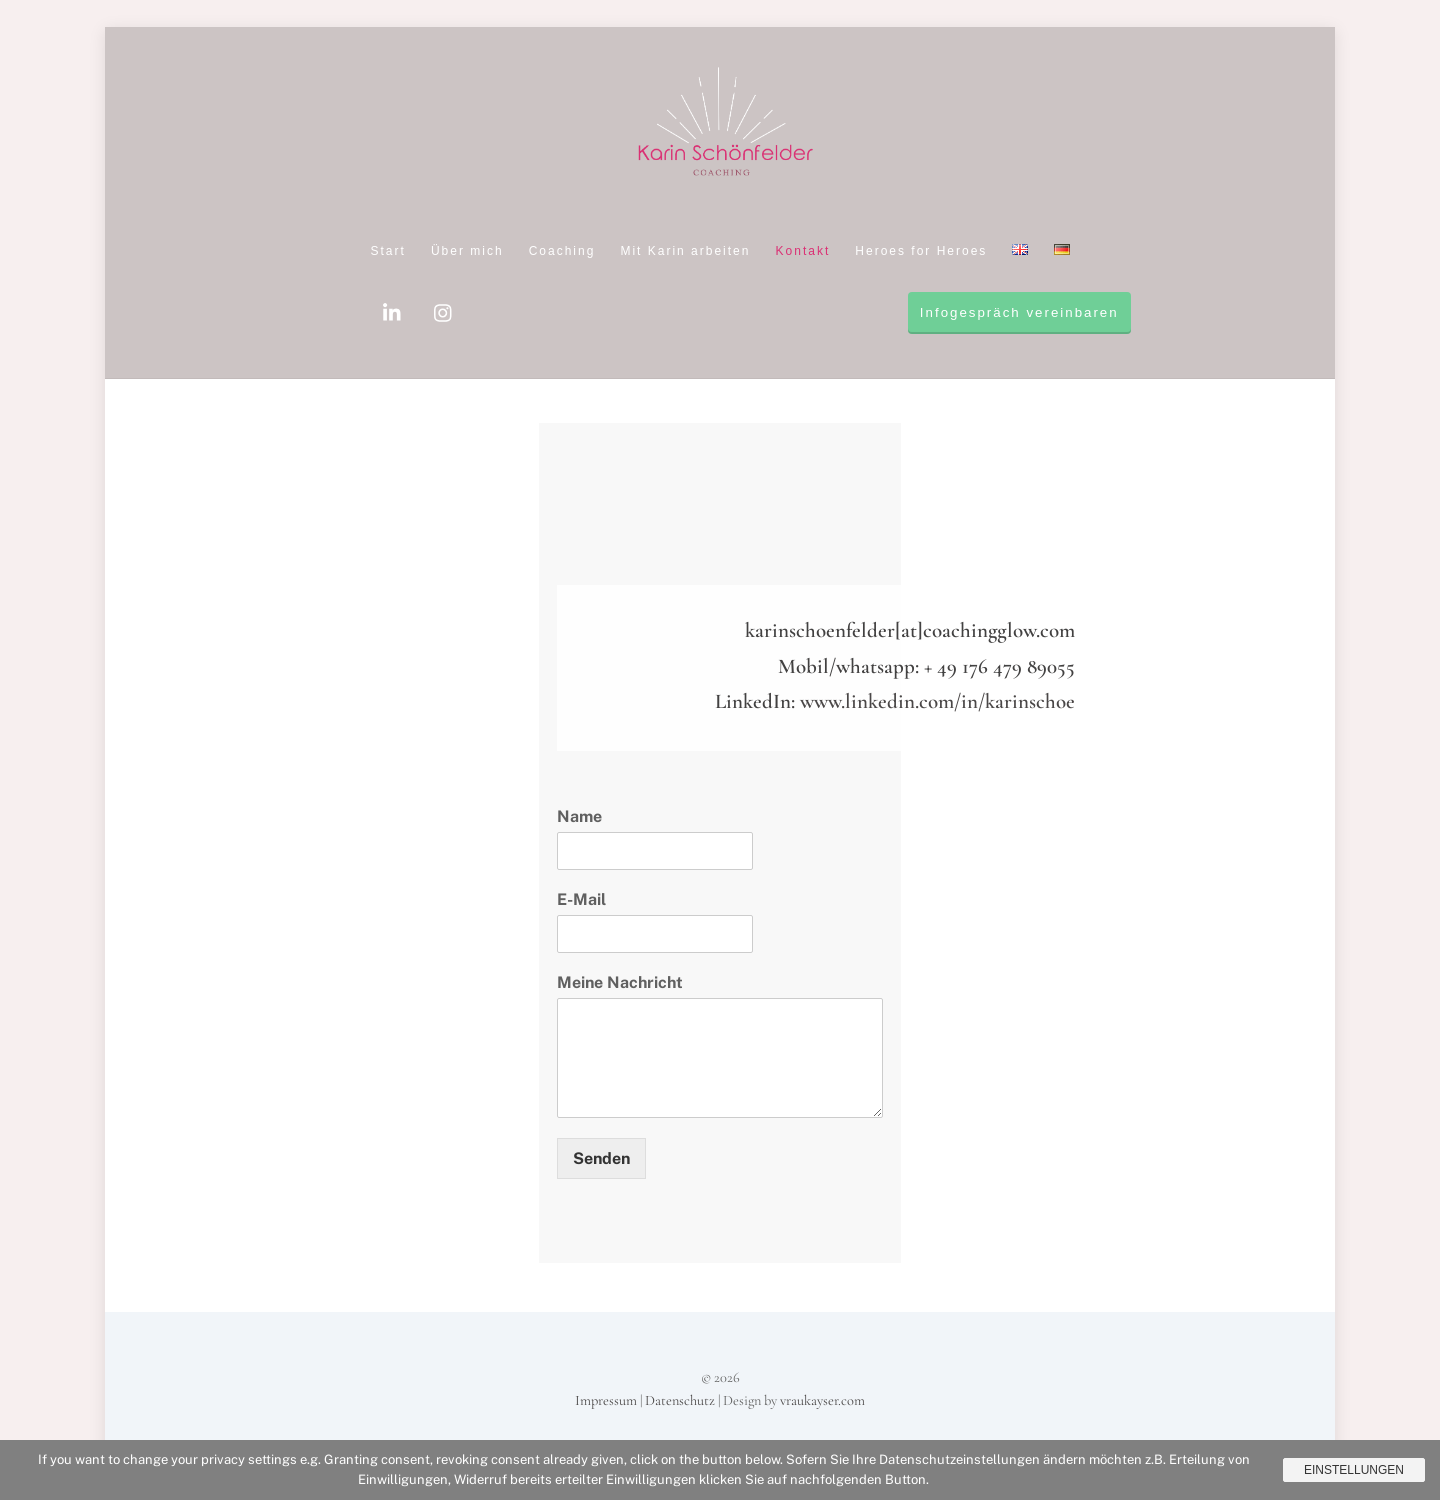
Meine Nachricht (620, 982)
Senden (601, 1158)
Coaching (562, 251)
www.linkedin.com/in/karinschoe (937, 701)
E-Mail (581, 899)
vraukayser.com (822, 1400)
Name (579, 816)
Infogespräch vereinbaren (1019, 312)
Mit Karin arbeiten (685, 251)
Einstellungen (1354, 1470)
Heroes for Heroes (921, 251)
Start (387, 251)
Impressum (606, 1400)
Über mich (467, 251)
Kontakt (803, 251)
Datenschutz (680, 1400)
